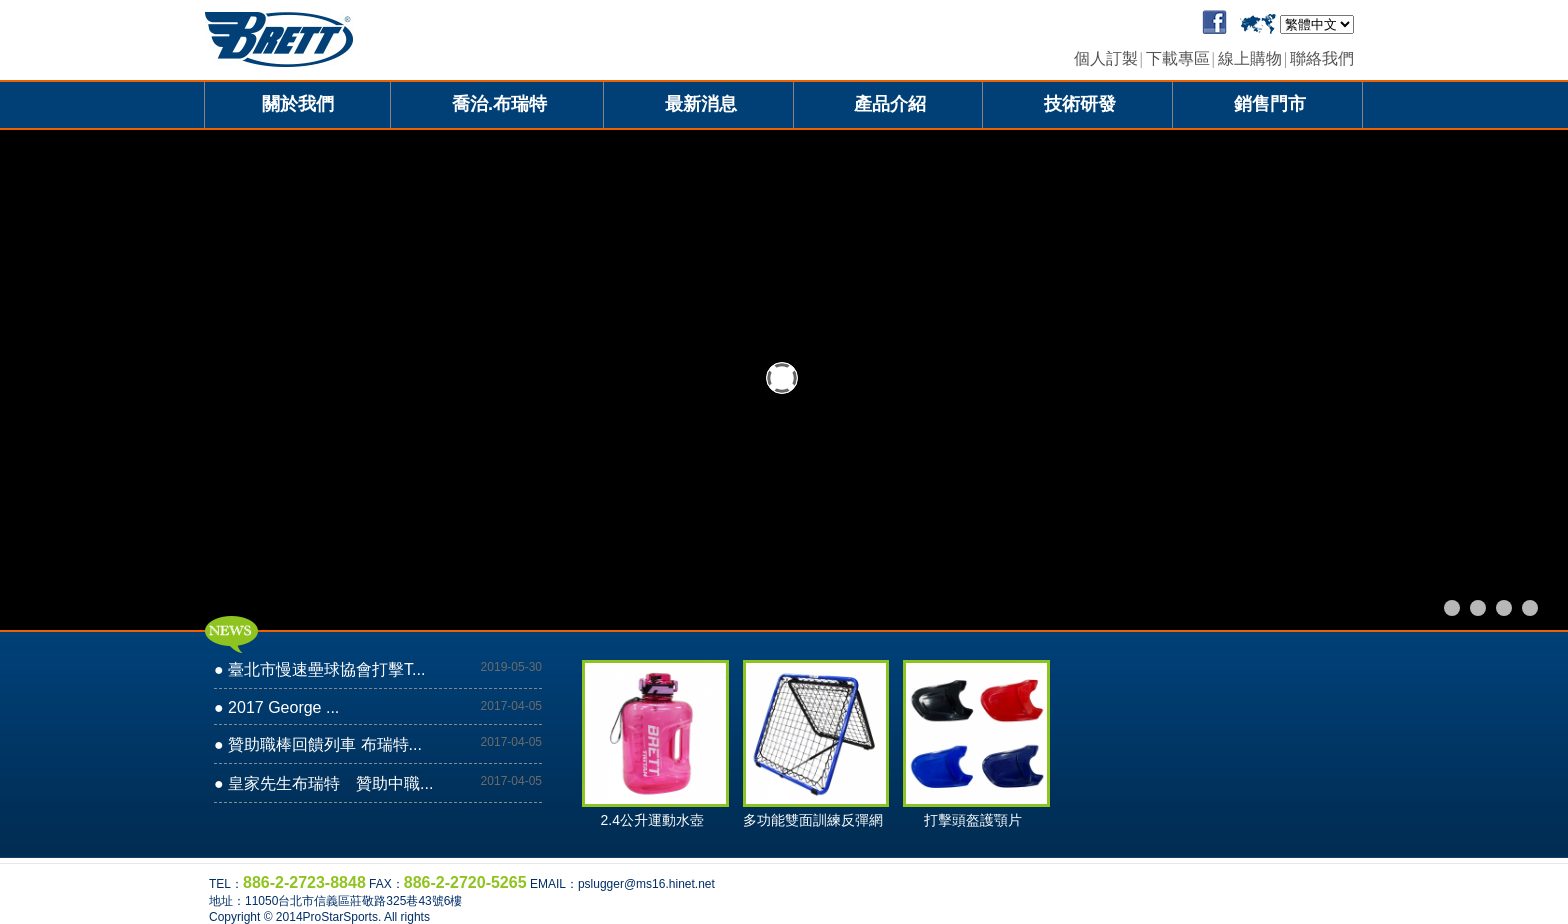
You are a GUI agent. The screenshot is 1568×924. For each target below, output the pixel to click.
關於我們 (298, 104)
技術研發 (1080, 104)
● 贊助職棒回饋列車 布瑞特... (318, 744)
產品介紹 (890, 104)
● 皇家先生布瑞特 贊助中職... (323, 783)
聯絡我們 (1322, 58)
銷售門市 (1270, 104)
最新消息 (701, 104)
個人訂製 (1106, 58)
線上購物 (1250, 58)
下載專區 (1178, 58)
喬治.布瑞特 (499, 104)
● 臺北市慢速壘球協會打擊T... (319, 669)
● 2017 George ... (276, 707)
